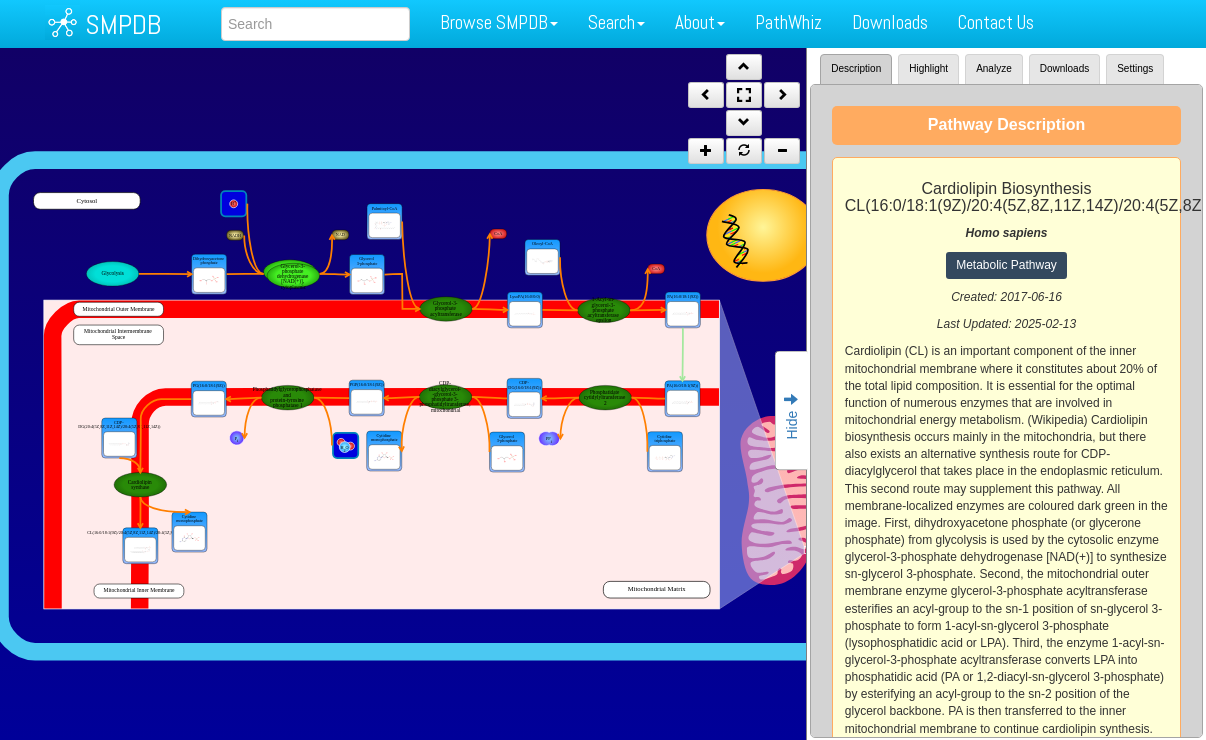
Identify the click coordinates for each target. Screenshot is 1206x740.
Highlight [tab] (928, 68)
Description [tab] (856, 68)
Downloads (890, 22)
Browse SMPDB (499, 22)
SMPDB (123, 24)
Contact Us (996, 22)
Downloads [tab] (1064, 68)
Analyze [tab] (994, 68)
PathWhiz (788, 22)
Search (616, 22)
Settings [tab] (1135, 68)
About (700, 22)
